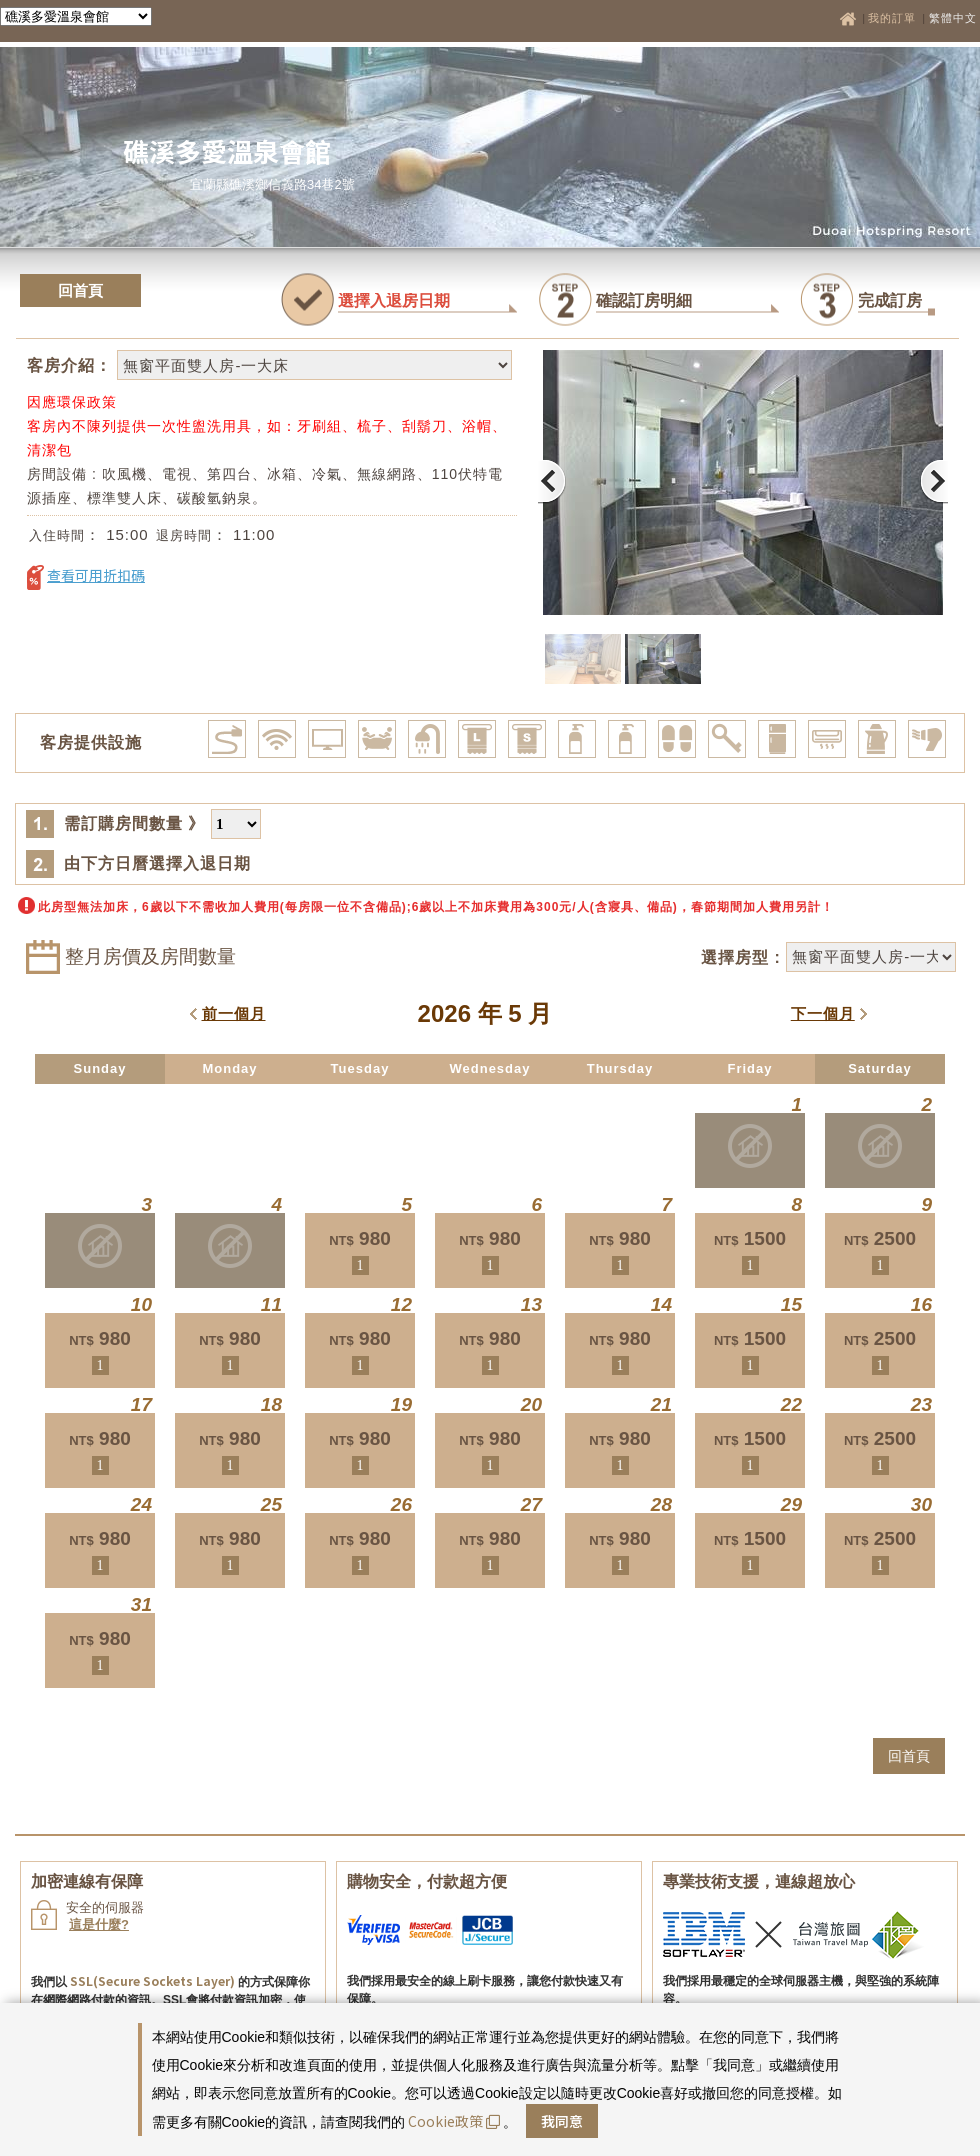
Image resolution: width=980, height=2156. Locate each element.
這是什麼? (99, 1924)
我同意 (562, 2121)
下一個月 (823, 1013)
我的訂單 (894, 18)
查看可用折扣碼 (96, 575)
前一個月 (234, 1013)
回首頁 (80, 290)
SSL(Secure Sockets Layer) (152, 1980)
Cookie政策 (454, 2121)
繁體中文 (953, 18)
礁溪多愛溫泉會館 (227, 150)
